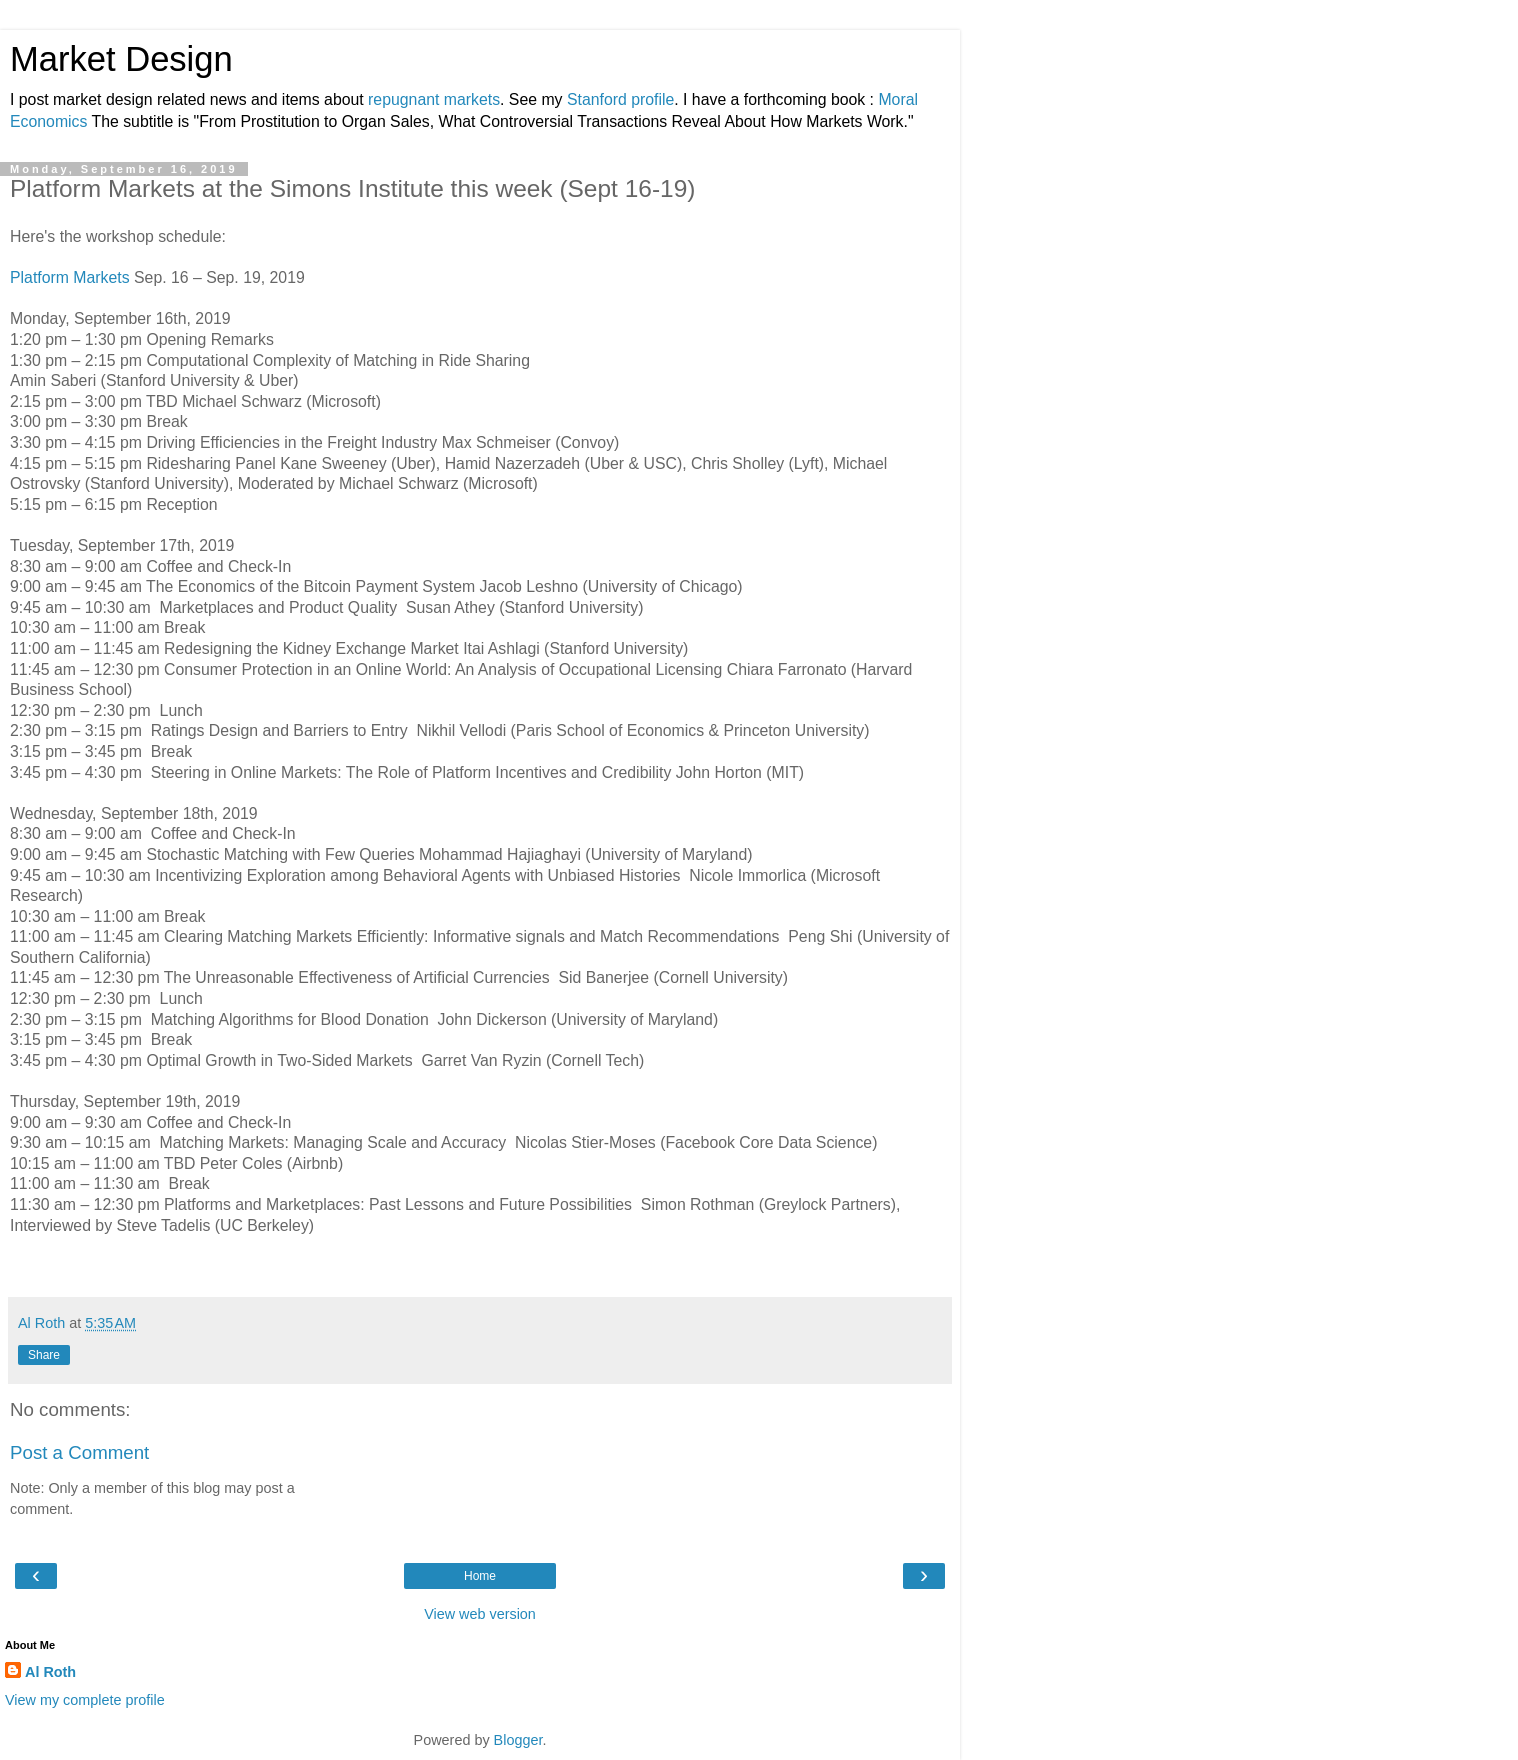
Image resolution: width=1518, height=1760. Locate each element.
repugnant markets (434, 99)
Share (44, 1355)
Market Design (121, 59)
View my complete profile (85, 1700)
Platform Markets (70, 277)
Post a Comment (79, 1452)
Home (480, 1576)
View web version (480, 1614)
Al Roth (50, 1672)
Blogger (518, 1740)
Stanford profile (620, 99)
